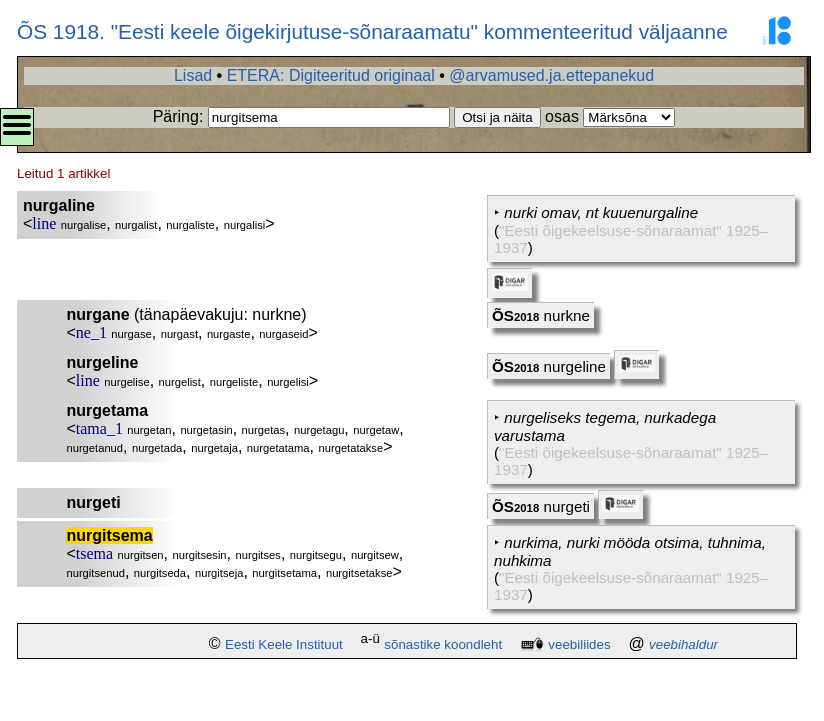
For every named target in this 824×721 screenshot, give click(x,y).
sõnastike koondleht (443, 644)
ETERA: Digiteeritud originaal (331, 75)
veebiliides (579, 644)
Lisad (193, 75)
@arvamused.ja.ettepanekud (551, 75)
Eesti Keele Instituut (284, 644)
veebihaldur (683, 644)
